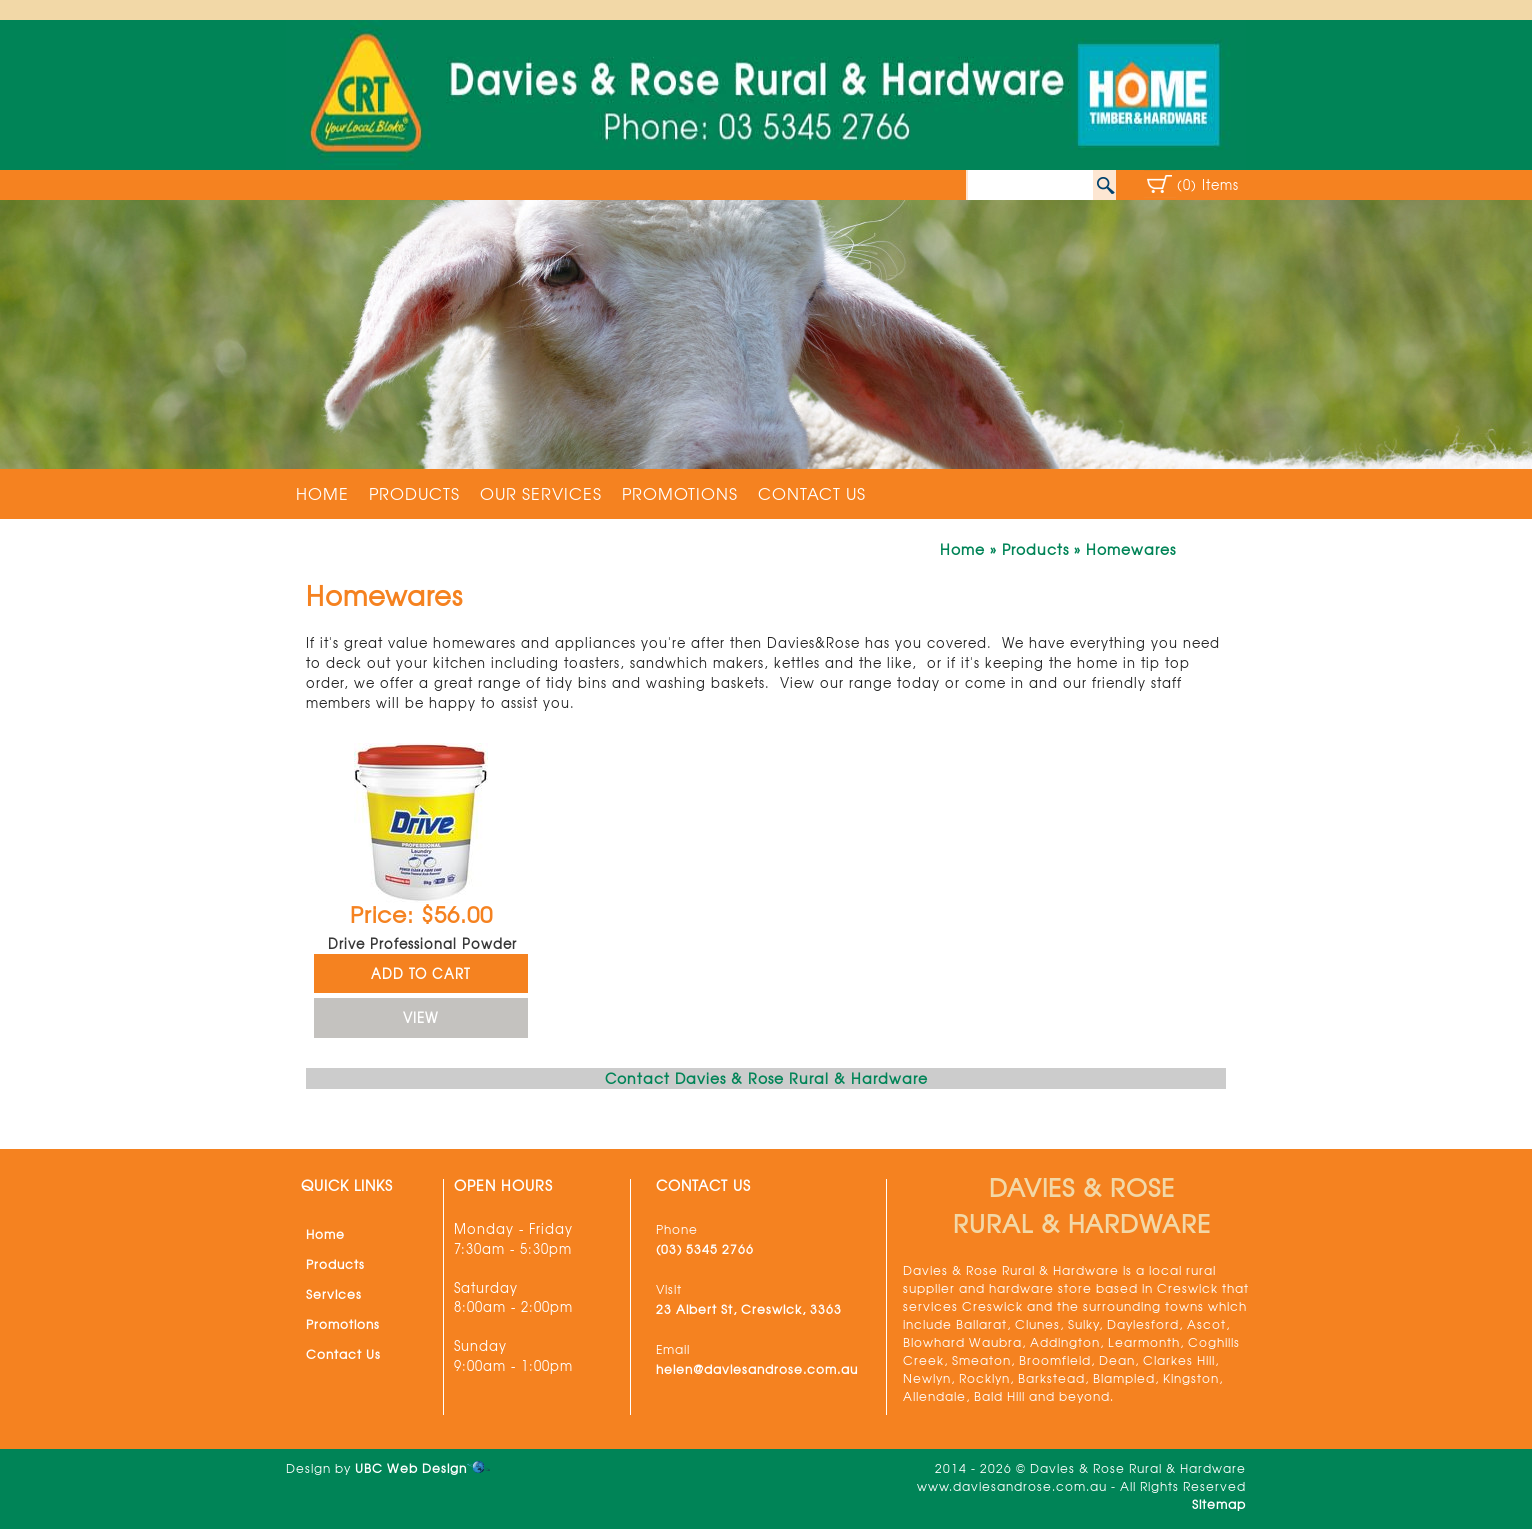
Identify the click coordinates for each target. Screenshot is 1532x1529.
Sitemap (1219, 1504)
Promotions (680, 493)
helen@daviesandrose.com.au (757, 1369)
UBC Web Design (411, 1468)
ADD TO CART (421, 973)
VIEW (420, 1017)
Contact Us (812, 493)
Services (334, 1294)
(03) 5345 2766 (705, 1249)
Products (414, 493)
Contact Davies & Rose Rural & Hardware (766, 1078)
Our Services (541, 493)
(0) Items (1208, 184)
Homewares (1131, 549)
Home (322, 493)
